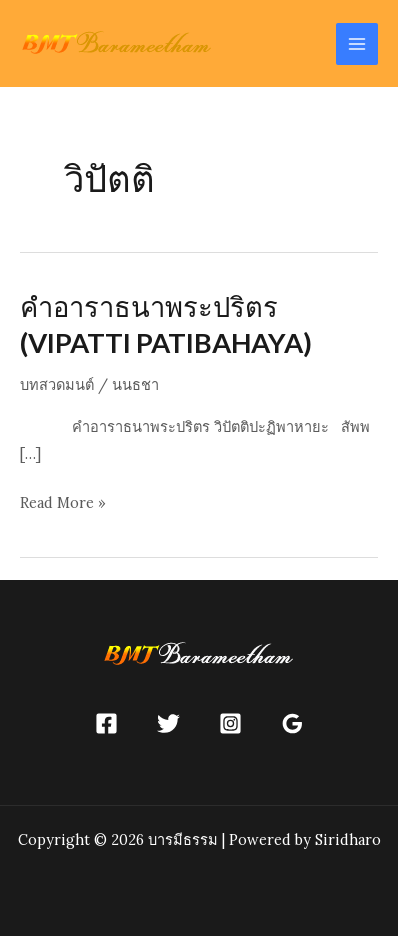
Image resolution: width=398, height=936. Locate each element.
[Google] (292, 723)
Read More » (63, 502)
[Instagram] (230, 723)
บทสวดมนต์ (57, 384)
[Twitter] (168, 723)
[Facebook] (106, 723)
